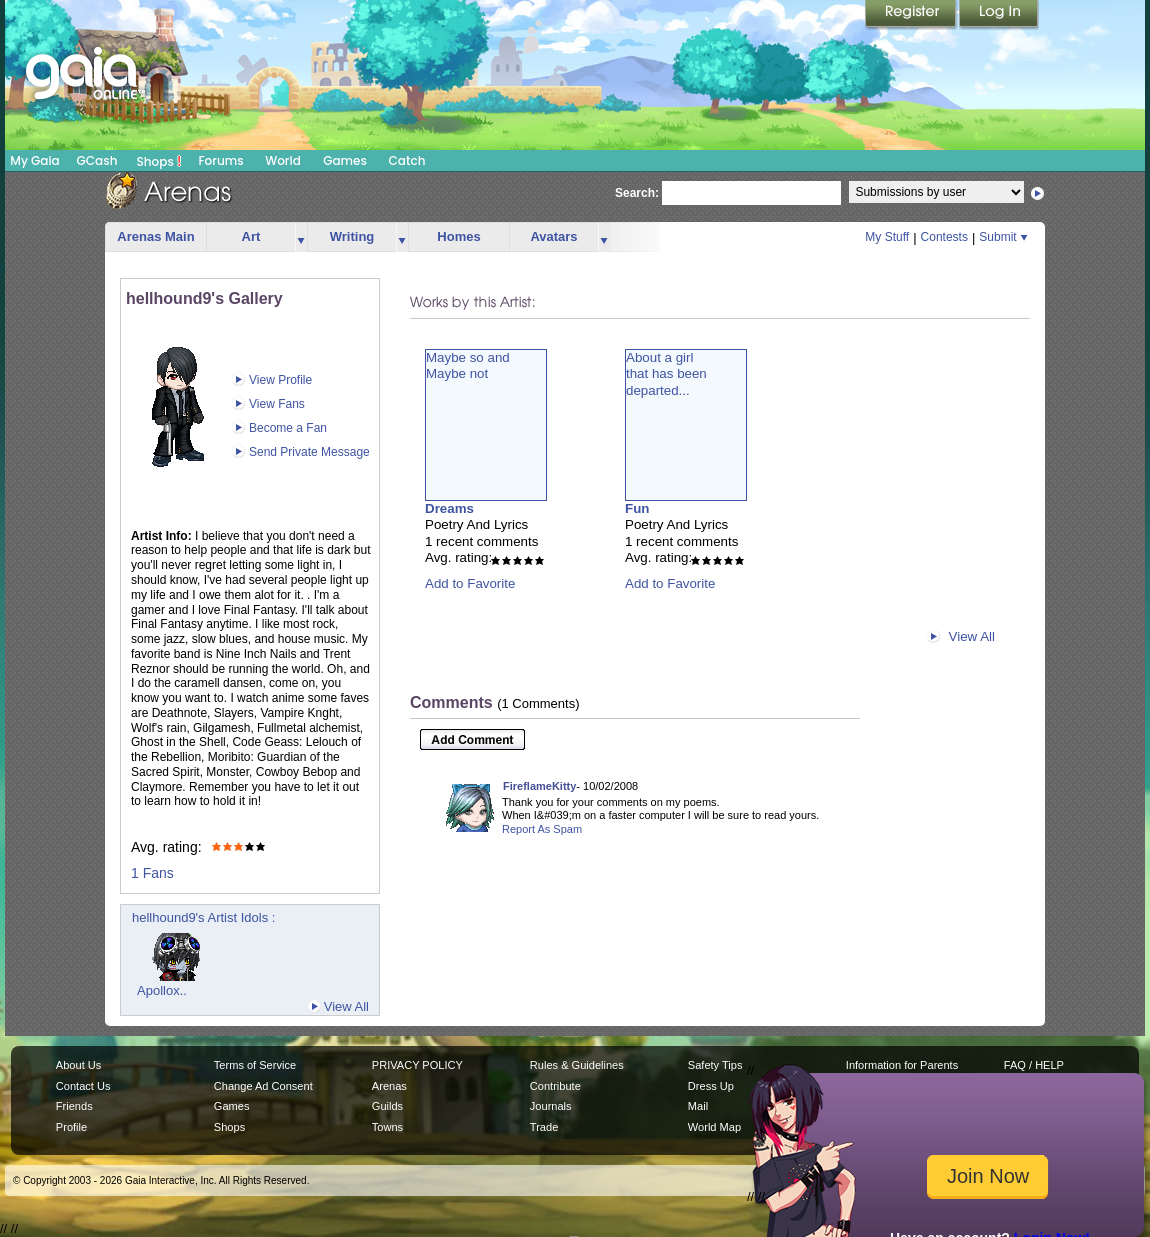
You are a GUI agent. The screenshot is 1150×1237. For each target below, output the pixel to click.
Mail (698, 1106)
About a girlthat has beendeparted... (666, 374)
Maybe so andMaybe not (468, 365)
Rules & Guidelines (577, 1065)
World (283, 160)
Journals (551, 1106)
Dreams (449, 508)
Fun (637, 508)
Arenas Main (155, 236)
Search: (637, 193)
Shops (159, 161)
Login (999, 15)
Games (345, 160)
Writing (352, 236)
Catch (407, 160)
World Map (714, 1127)
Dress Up (711, 1086)
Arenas (389, 1086)
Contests (944, 237)
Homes (458, 236)
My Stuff (887, 237)
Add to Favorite (470, 583)
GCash (97, 160)
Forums (220, 160)
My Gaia (34, 160)
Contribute (555, 1086)
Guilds (387, 1106)
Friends (74, 1106)
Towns (387, 1127)
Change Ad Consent (263, 1086)
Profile (71, 1127)
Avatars (553, 236)
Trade (544, 1127)
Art (251, 236)
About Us (78, 1065)
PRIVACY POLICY (417, 1065)
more (301, 237)
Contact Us (83, 1086)
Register (912, 15)
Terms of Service (255, 1065)
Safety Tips (715, 1065)
